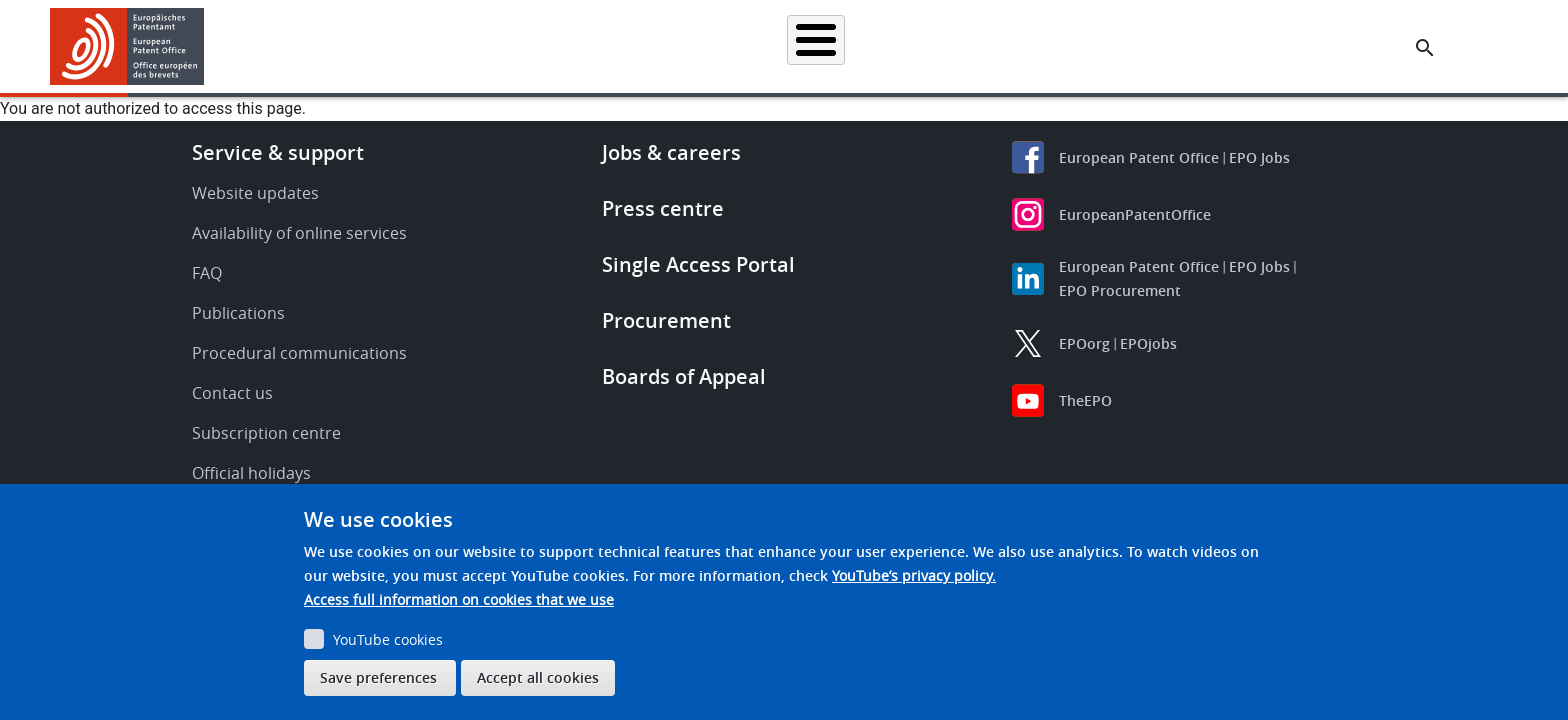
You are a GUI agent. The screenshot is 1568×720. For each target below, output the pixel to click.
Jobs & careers (671, 152)
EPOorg (1084, 343)
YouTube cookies (388, 639)
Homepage (436, 46)
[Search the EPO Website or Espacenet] (1425, 48)
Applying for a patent (732, 46)
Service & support (278, 152)
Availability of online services (299, 233)
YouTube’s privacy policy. (914, 575)
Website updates (255, 193)
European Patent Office (1139, 157)
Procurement (666, 320)
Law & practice (874, 46)
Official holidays (251, 473)
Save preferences (378, 677)
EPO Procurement (1120, 290)
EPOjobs (1148, 343)
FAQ (207, 273)
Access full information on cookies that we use (459, 599)
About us (1201, 46)
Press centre (663, 208)
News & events (1000, 46)
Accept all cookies (538, 677)
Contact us (232, 393)
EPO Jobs (1259, 157)
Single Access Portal (698, 264)
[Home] (127, 46)
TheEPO (1085, 400)
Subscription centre (266, 433)
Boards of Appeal (684, 376)
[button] (207, 48)
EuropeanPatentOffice (1135, 214)
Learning (1109, 46)
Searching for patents (569, 46)
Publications (238, 313)
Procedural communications (299, 353)
